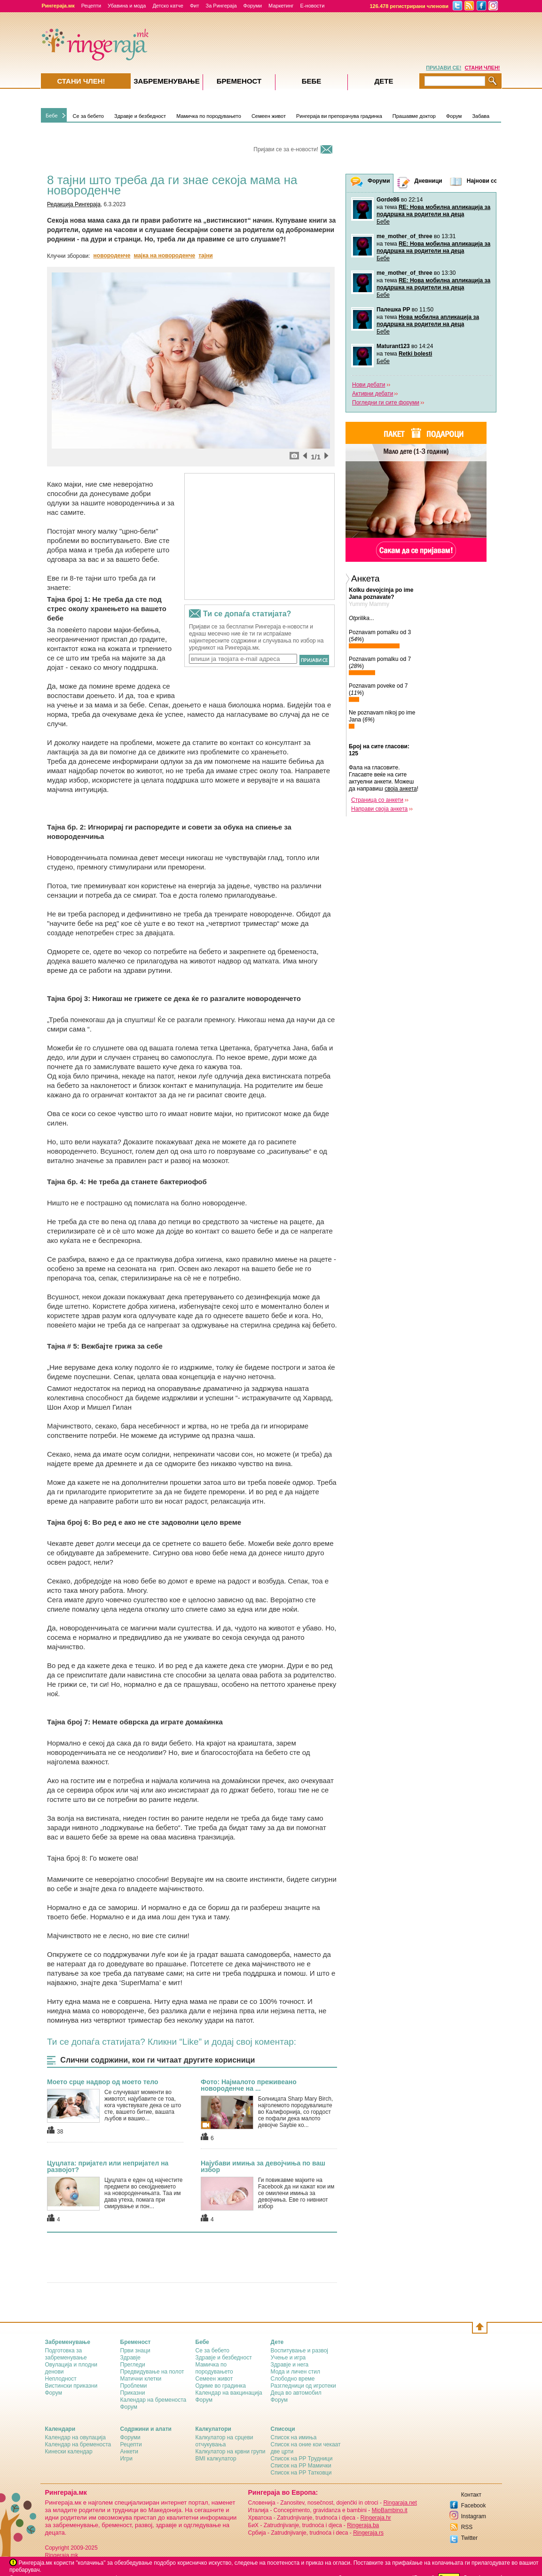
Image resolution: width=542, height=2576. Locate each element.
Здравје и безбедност (140, 116)
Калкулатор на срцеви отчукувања (224, 2441)
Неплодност (61, 2378)
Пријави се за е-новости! (285, 149)
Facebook (473, 2505)
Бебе (52, 115)
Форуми (253, 5)
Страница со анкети (377, 800)
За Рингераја (220, 5)
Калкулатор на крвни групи (231, 2451)
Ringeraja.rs (368, 2532)
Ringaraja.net (399, 2502)
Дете (384, 81)
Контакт (471, 2494)
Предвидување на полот (152, 2371)
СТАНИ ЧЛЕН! (482, 67)
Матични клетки (141, 2378)
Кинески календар (69, 2451)
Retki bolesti (415, 353)
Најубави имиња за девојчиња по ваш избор (263, 2166)
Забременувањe (167, 81)
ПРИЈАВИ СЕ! (443, 67)
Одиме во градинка (221, 2385)
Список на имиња (294, 2437)
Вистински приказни (71, 2385)
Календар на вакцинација (229, 2393)
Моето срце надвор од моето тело (102, 2082)
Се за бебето (88, 116)
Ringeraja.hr (375, 2517)
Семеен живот (268, 116)
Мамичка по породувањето (208, 116)
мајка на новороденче (164, 255)
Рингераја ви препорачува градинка (339, 116)
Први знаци (135, 2350)
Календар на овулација (75, 2437)
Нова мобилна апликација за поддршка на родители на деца (428, 320)
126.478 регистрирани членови (409, 6)
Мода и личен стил (295, 2371)
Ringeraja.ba (363, 2525)
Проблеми (133, 2385)
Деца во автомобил (296, 2393)
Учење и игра (288, 2357)
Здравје (130, 2357)
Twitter (469, 2538)
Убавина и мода (127, 5)
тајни (205, 255)
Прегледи (132, 2364)
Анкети (129, 2451)
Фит (194, 5)
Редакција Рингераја (74, 204)
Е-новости (312, 5)
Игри (126, 2458)
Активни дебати (372, 393)
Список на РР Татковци (301, 2472)
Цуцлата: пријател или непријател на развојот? (107, 2166)
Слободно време (293, 2378)
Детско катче (167, 5)
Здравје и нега (290, 2364)
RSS (467, 2527)
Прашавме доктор (414, 116)
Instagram (473, 2516)
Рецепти (91, 5)
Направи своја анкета (379, 809)
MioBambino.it (390, 2510)
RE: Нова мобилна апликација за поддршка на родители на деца (433, 210)
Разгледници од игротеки (303, 2385)
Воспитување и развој (300, 2350)
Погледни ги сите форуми (385, 402)
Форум (454, 116)
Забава (480, 116)
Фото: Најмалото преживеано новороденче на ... (249, 2085)
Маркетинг (280, 5)
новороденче (112, 255)
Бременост (239, 81)
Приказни (132, 2393)
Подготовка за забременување (66, 2354)
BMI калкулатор (216, 2458)
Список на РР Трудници (302, 2458)
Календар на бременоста (153, 2400)
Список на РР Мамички (301, 2465)
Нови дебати (368, 384)
